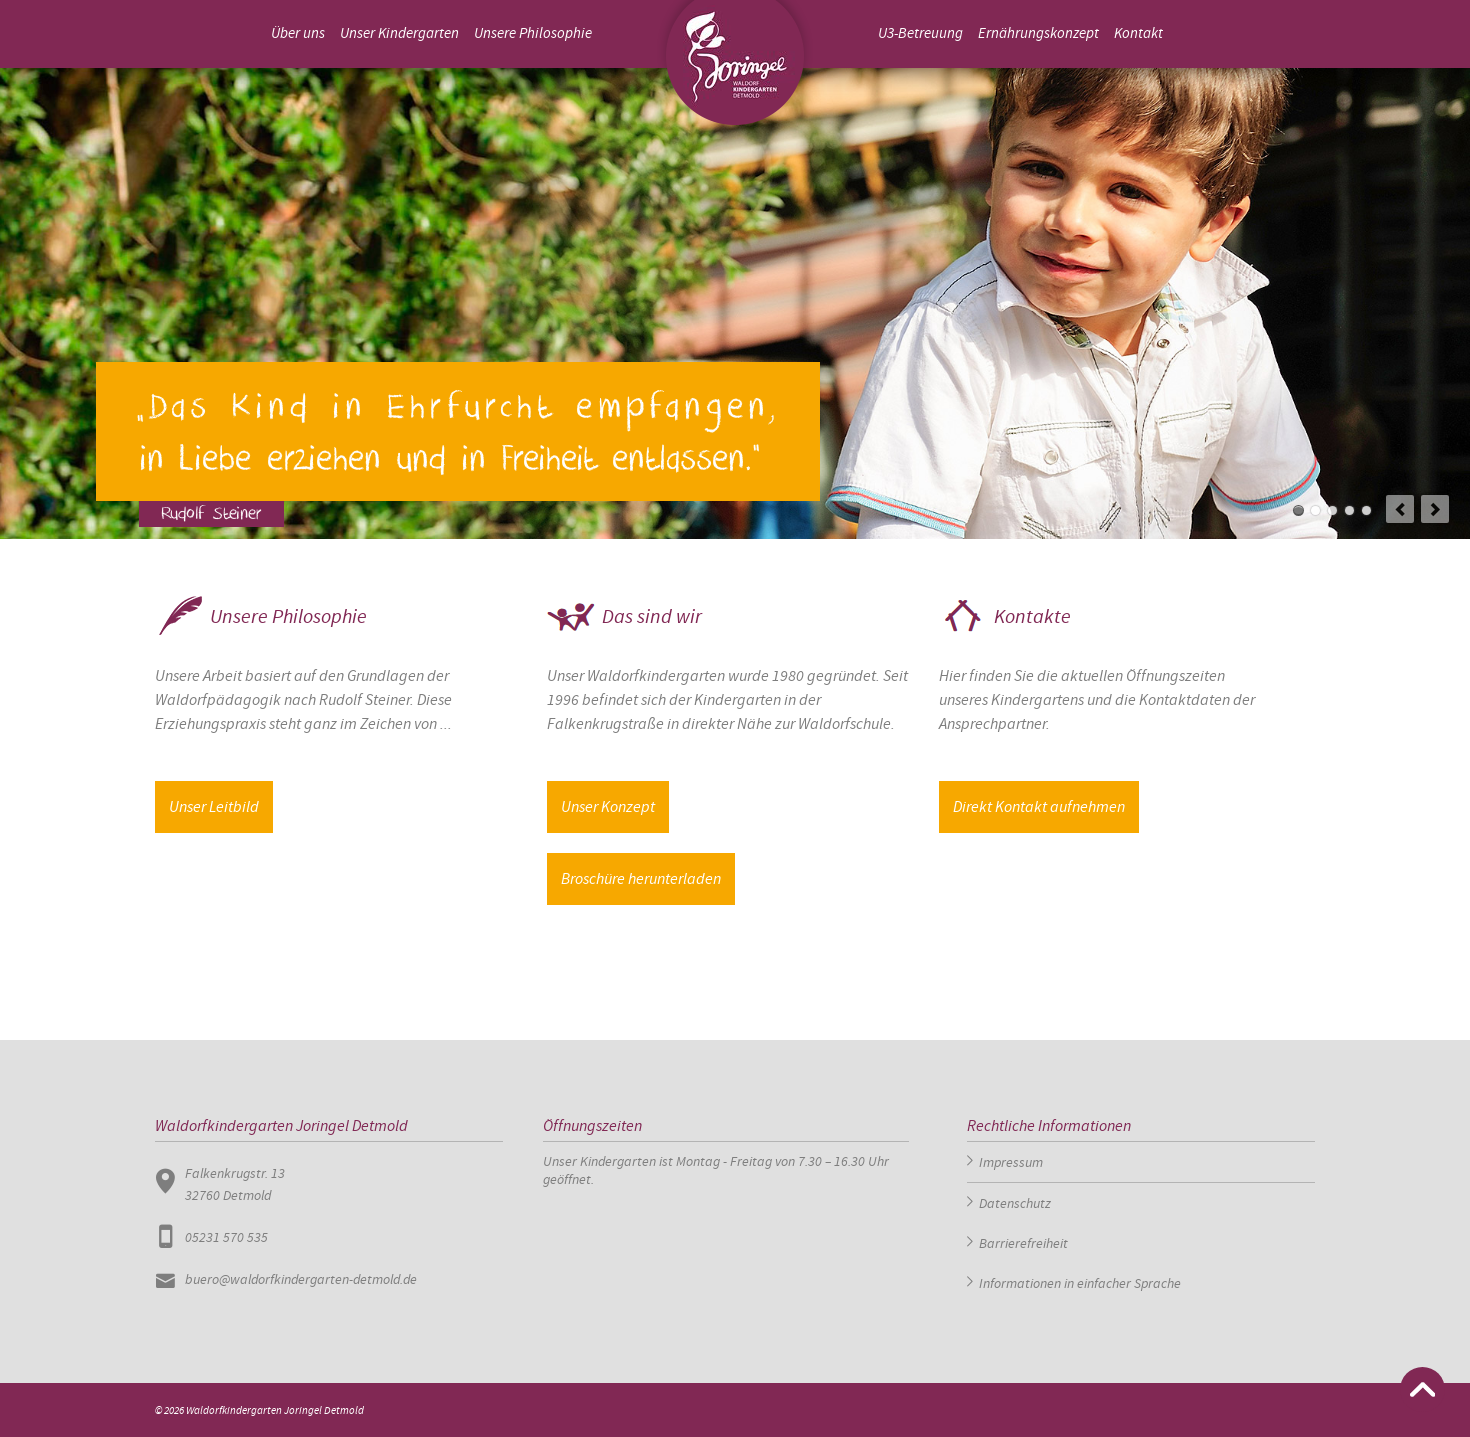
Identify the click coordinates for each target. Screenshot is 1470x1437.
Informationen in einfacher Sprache (1080, 1283)
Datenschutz (1015, 1203)
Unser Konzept (608, 806)
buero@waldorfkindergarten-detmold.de (301, 1279)
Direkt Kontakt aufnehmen (1039, 806)
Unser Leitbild (214, 806)
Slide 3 (1332, 510)
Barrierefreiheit (1023, 1243)
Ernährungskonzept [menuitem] (1038, 34)
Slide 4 (1349, 510)
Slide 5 (1366, 510)
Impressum (1011, 1162)
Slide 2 (1315, 510)
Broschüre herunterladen (641, 878)
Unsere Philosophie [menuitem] (533, 34)
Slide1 (1298, 510)
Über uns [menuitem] (298, 34)
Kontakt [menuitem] (1138, 34)
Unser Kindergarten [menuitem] (399, 34)
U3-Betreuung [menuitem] (920, 34)
